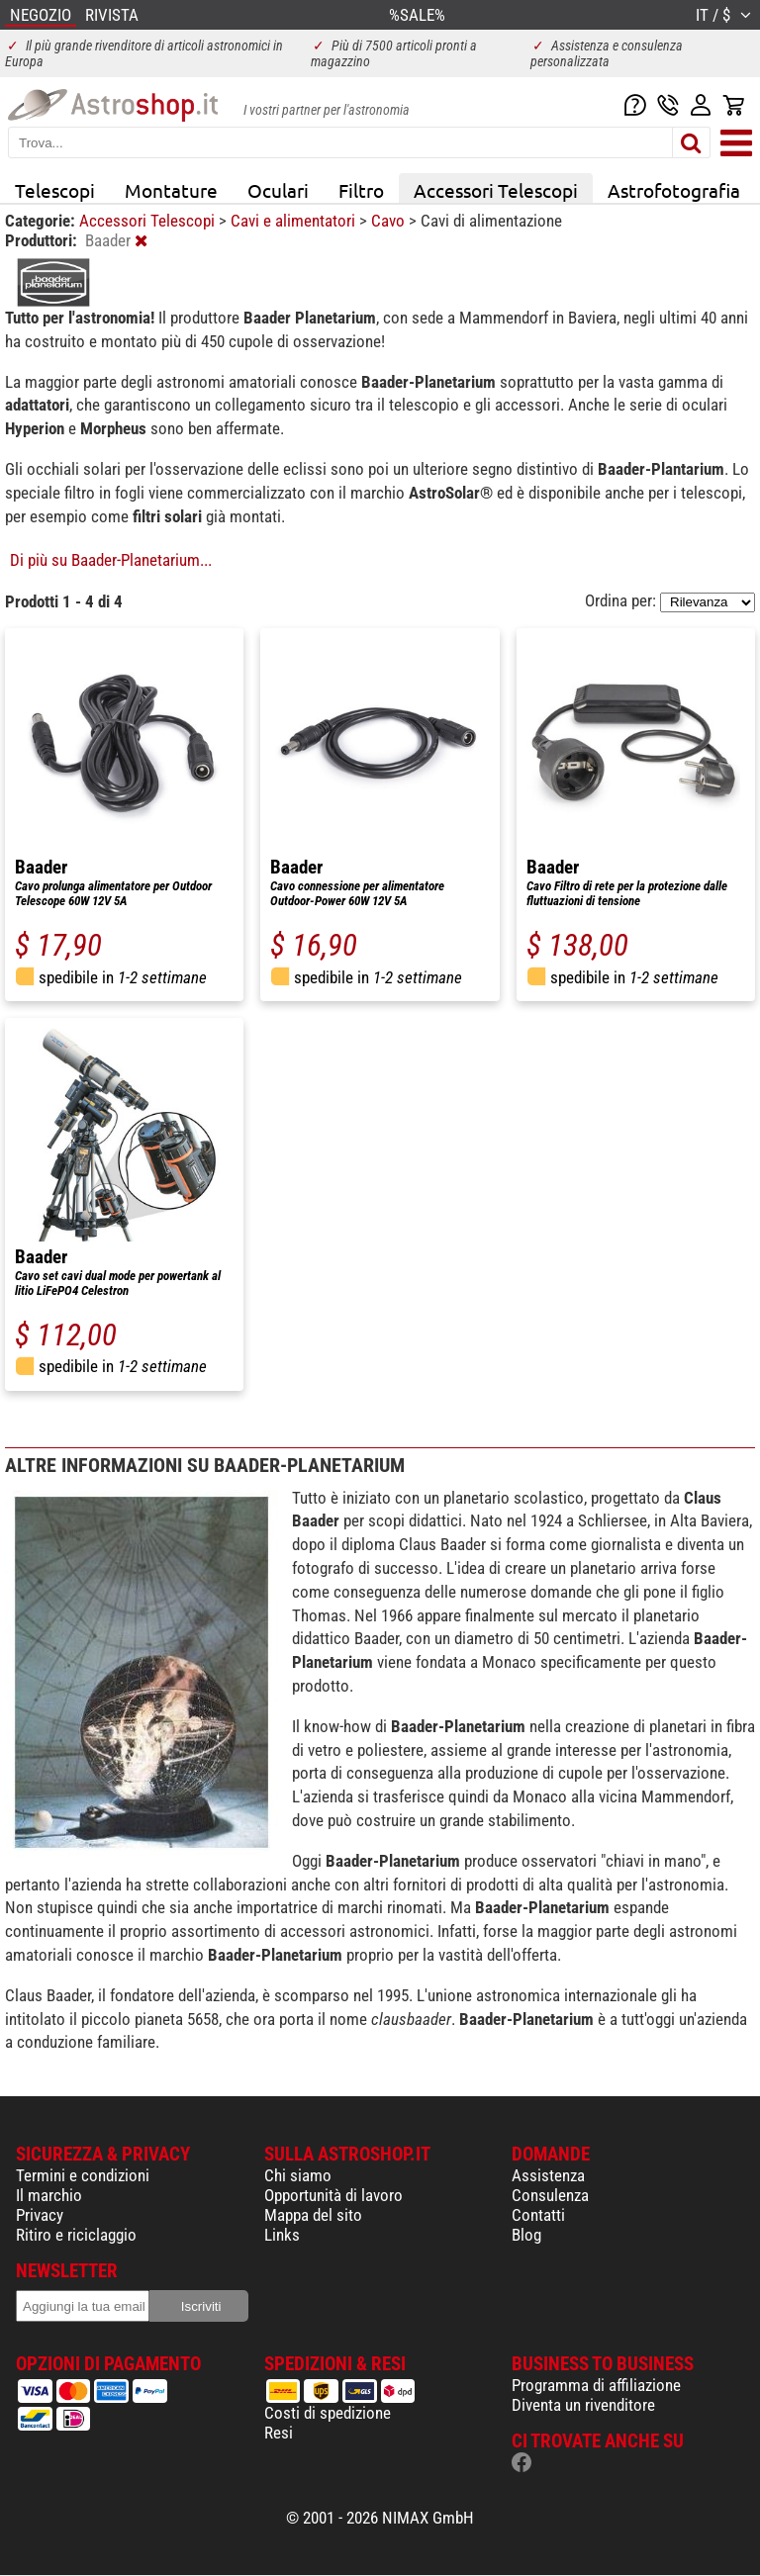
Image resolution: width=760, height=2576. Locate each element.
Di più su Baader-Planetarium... (111, 560)
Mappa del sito (313, 2215)
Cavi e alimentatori (295, 220)
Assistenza (548, 2175)
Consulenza (550, 2195)
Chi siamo (298, 2175)
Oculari (278, 190)
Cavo (390, 220)
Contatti (538, 2215)
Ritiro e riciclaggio (76, 2235)
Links (282, 2235)
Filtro (361, 190)
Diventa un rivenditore (583, 2405)
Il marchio (49, 2195)
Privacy (39, 2215)
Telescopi (55, 190)
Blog (526, 2235)
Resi (278, 2432)
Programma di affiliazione (596, 2385)
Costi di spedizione (327, 2413)
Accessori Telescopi (496, 190)
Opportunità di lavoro (333, 2195)
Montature (171, 190)
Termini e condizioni (82, 2175)
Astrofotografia (674, 190)
